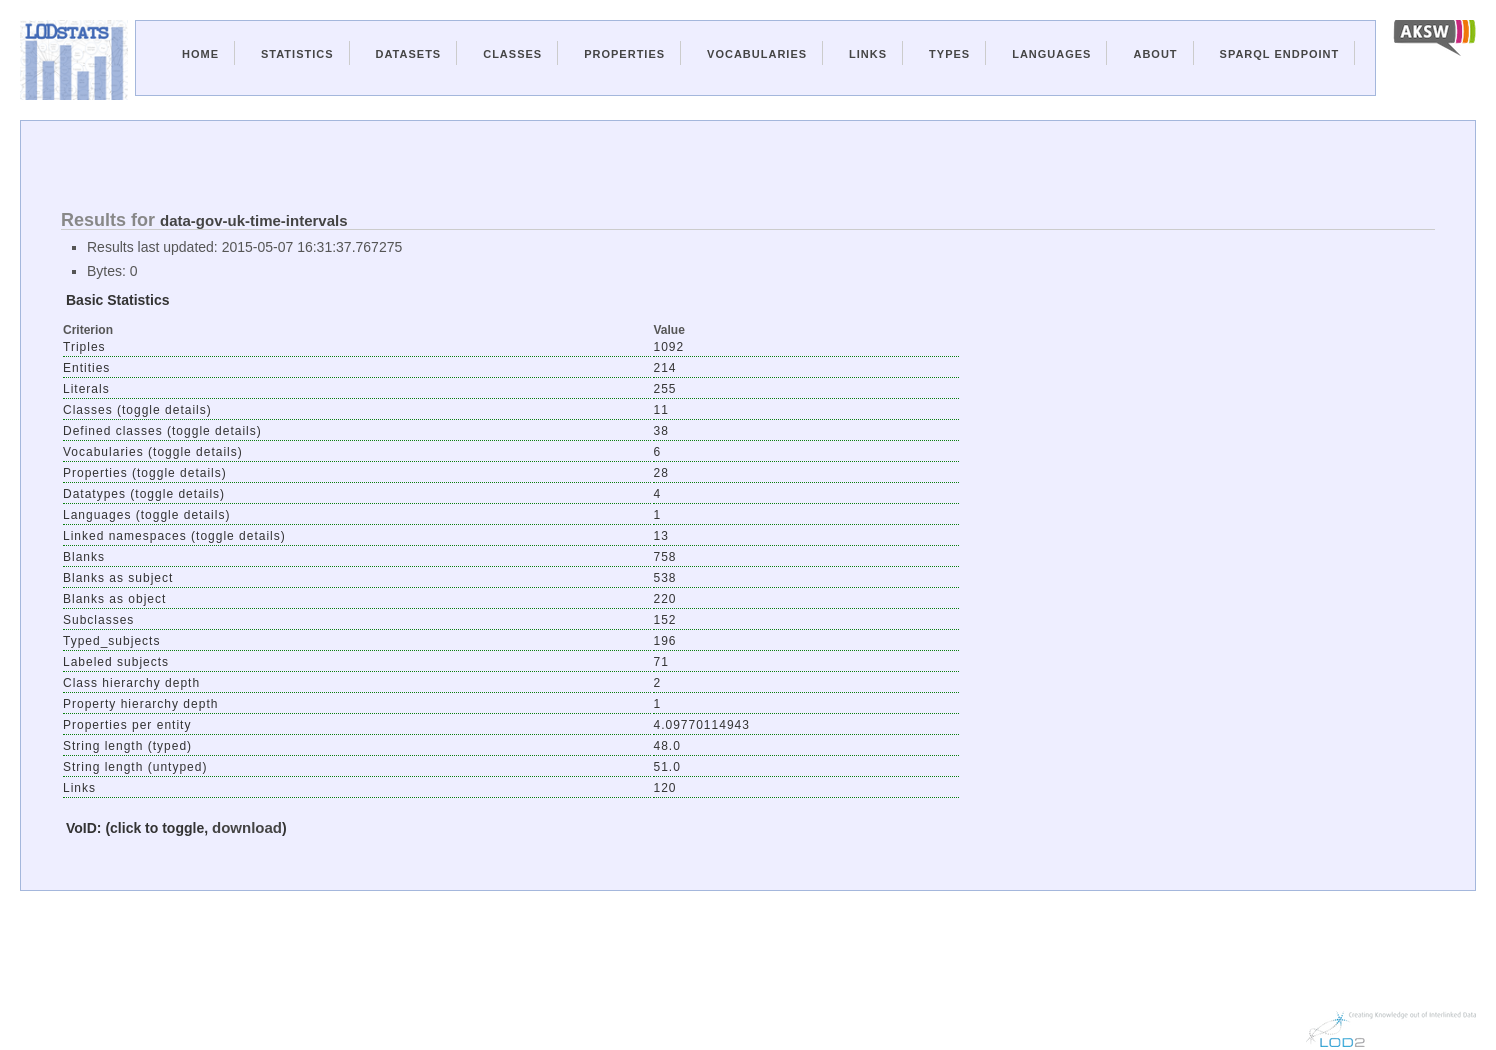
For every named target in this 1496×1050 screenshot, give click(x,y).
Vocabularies (757, 54)
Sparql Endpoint (1280, 54)
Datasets (409, 54)
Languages (1051, 54)
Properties (624, 54)
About (1155, 54)
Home (200, 54)
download (247, 827)
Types (949, 54)
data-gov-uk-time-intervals (254, 220)
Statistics (297, 54)
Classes (512, 54)
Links (868, 54)
